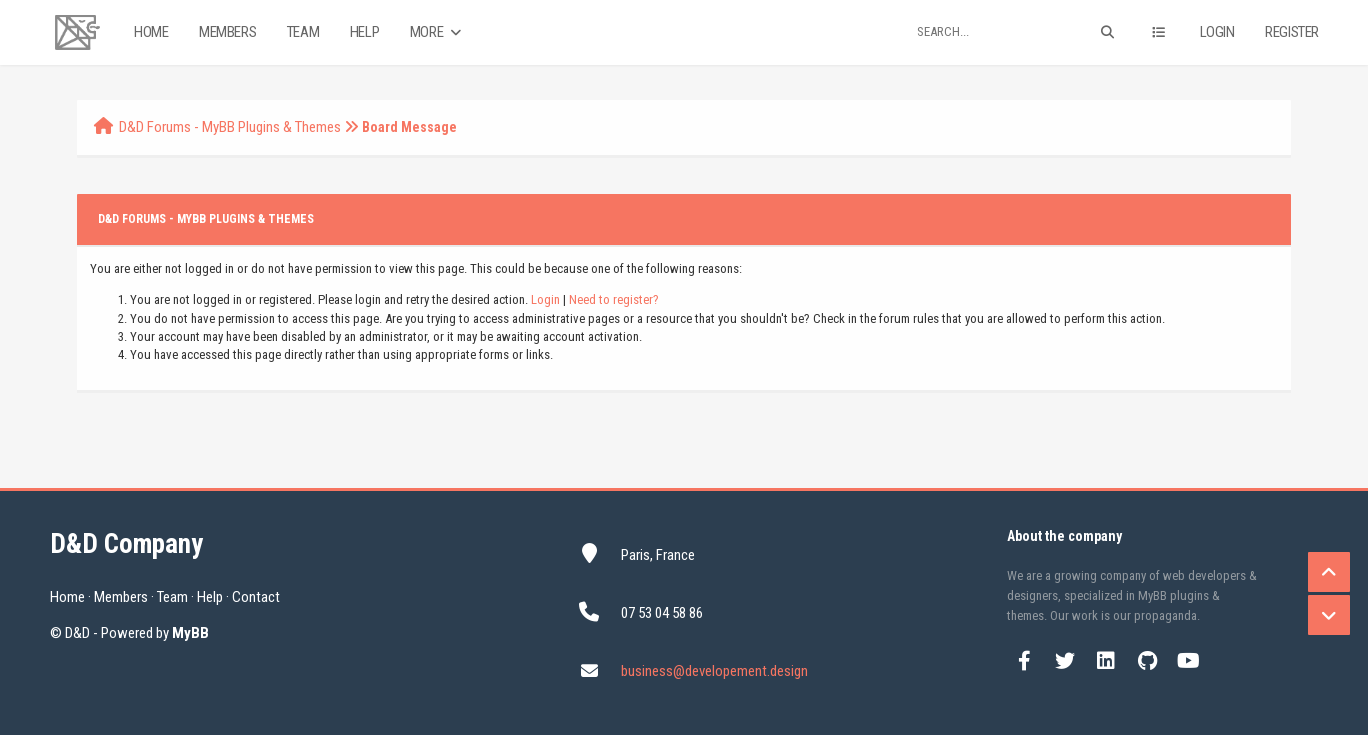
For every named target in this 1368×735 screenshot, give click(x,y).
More (437, 32)
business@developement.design (714, 671)
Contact (256, 597)
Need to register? (614, 299)
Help (364, 32)
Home (151, 32)
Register (1292, 32)
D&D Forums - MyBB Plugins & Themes (230, 127)
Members (227, 32)
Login (1217, 32)
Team (303, 32)
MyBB (190, 633)
